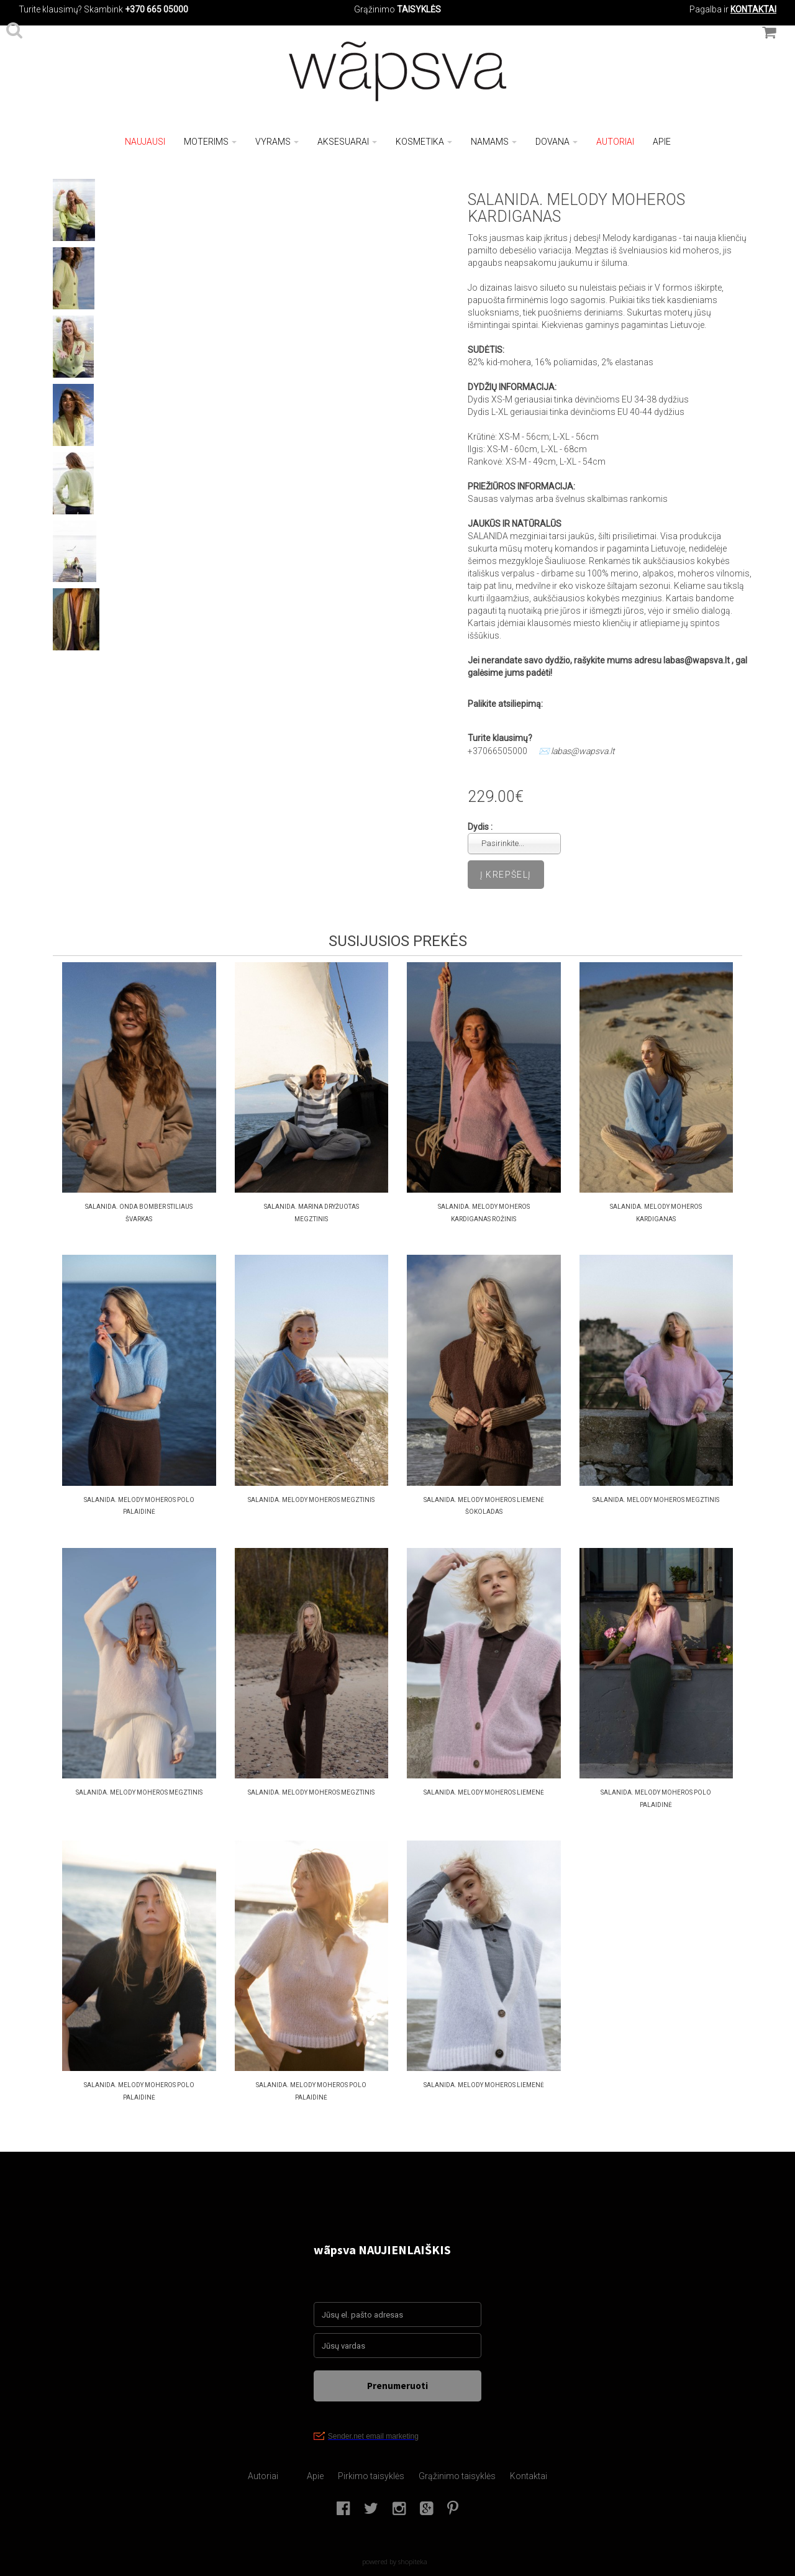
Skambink (103, 9)
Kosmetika (424, 142)
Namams (494, 142)
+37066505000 (497, 751)
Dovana (556, 142)
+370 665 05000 (156, 9)
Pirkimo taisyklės (371, 2476)
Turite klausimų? (50, 9)
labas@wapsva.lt (583, 751)
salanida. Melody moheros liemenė (484, 1792)
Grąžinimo (375, 9)
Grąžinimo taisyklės (457, 2476)
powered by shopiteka (394, 2561)
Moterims (210, 142)
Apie (662, 142)
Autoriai (615, 142)
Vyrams (277, 142)
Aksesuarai (347, 142)
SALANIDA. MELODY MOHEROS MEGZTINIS (311, 1499)
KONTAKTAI (753, 9)
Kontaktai (528, 2476)
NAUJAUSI (145, 142)
